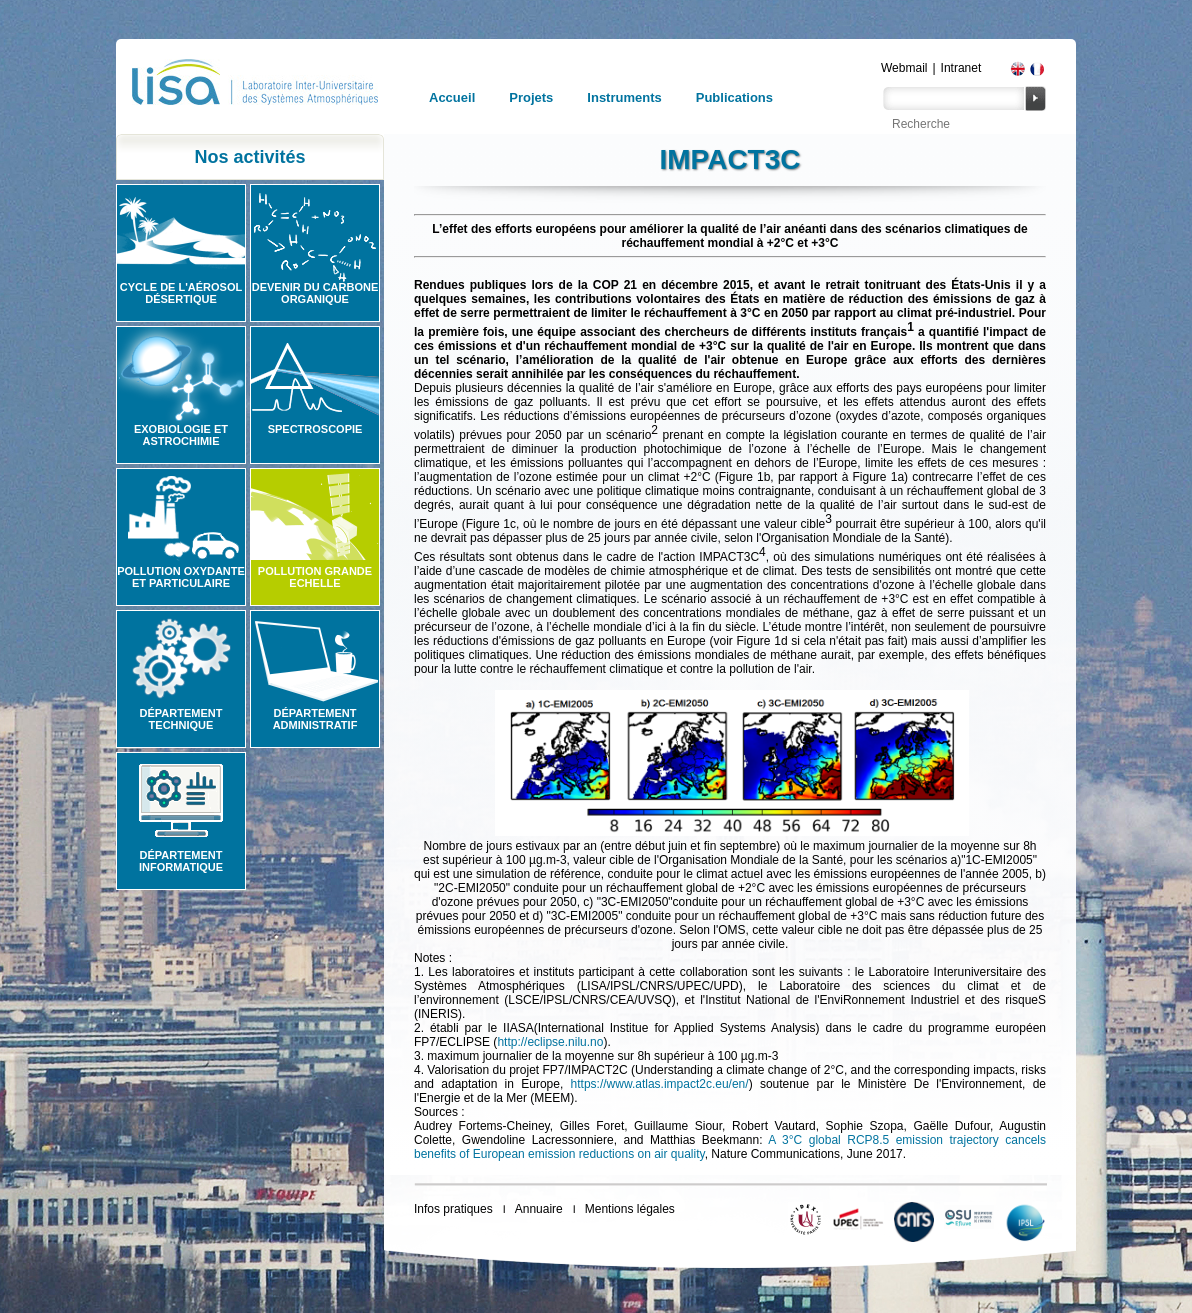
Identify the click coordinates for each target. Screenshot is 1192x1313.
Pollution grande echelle (315, 577)
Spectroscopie (315, 429)
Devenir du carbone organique (315, 293)
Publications (734, 97)
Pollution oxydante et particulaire (181, 577)
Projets (531, 97)
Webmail (904, 68)
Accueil (452, 97)
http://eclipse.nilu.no (550, 1042)
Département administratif (315, 719)
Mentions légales (630, 1209)
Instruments (624, 97)
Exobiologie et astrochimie (181, 435)
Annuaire (539, 1209)
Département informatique (181, 861)
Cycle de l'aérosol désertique (181, 293)
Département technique (181, 719)
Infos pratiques (453, 1209)
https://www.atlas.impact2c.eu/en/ (660, 1084)
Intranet (961, 68)
